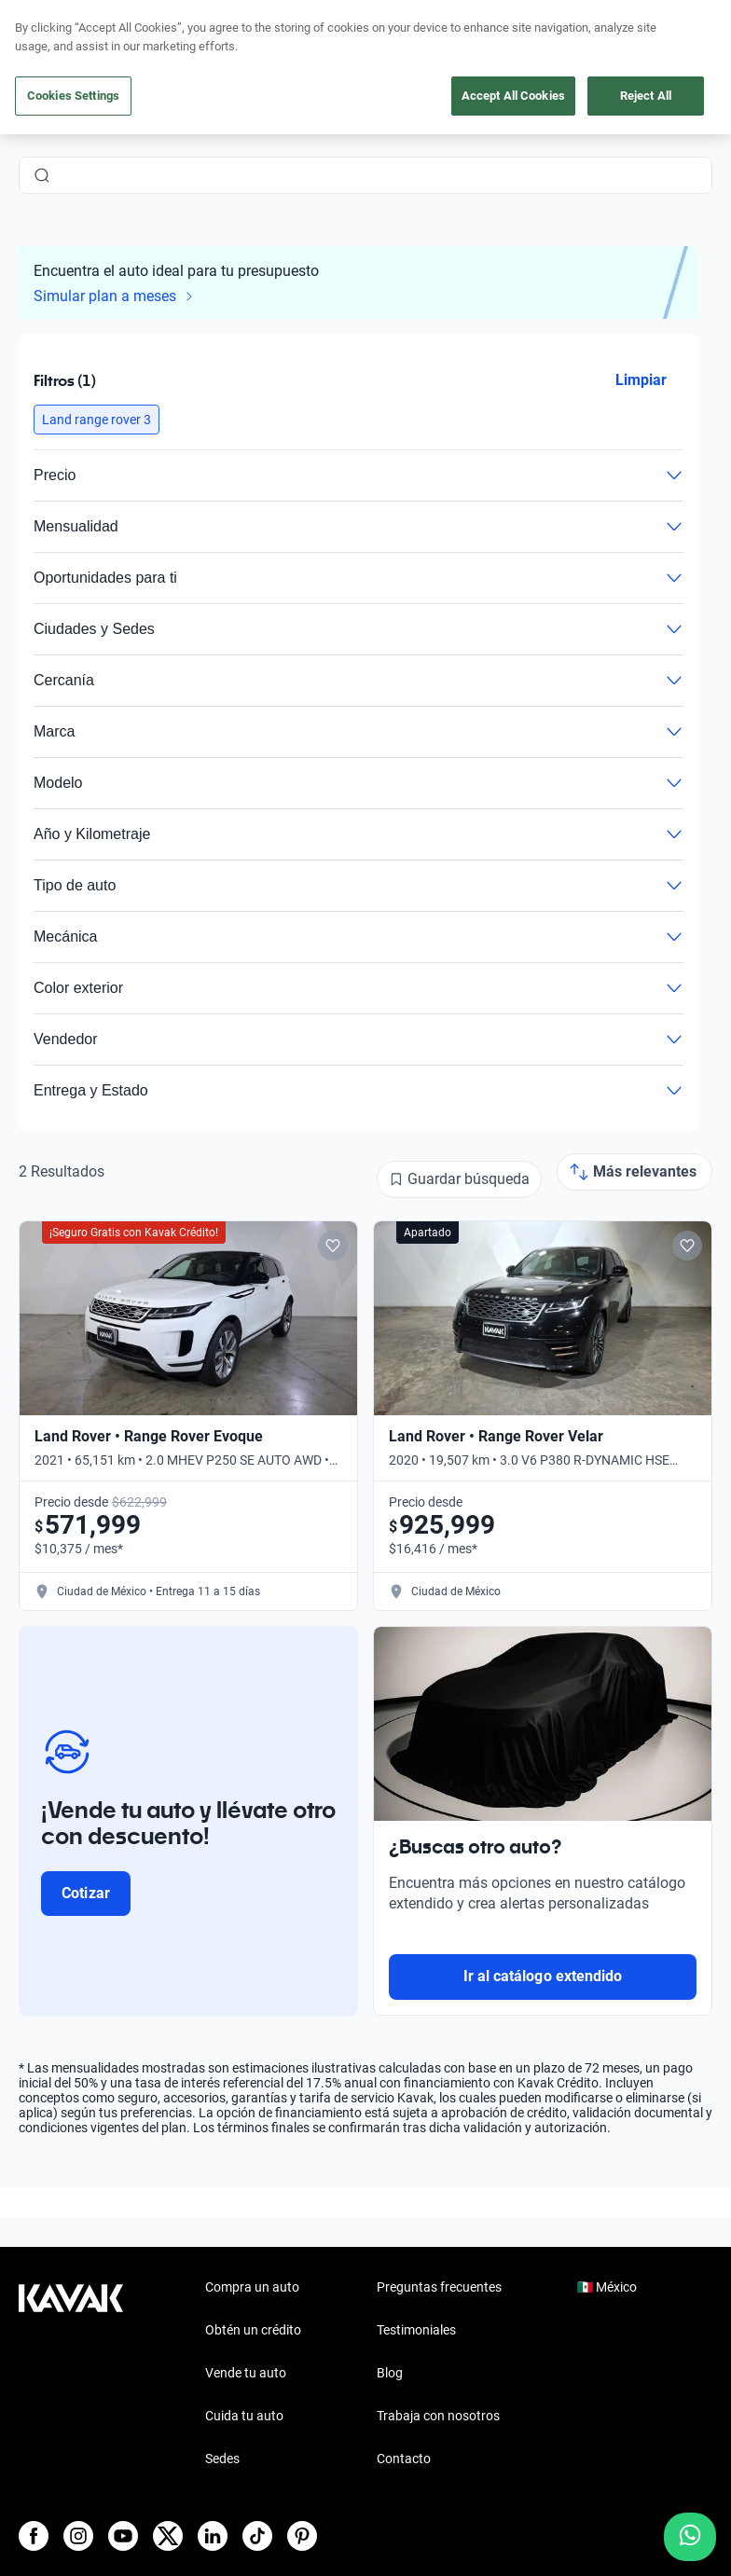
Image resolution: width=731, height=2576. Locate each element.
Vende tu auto (245, 2372)
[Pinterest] (302, 2536)
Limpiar (641, 380)
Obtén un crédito (253, 2329)
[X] (168, 2536)
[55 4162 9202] (623, 56)
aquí (510, 14)
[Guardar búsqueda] (459, 1179)
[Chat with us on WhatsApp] (690, 2537)
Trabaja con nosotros (438, 2415)
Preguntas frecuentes (439, 2287)
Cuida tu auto (244, 2415)
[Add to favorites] (333, 1245)
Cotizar (85, 1893)
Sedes (222, 2458)
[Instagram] (78, 2536)
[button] (96, 419)
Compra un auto (252, 2287)
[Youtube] (123, 2536)
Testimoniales (416, 2329)
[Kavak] (45, 56)
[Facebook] (33, 2536)
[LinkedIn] (213, 2536)
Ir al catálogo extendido (542, 1976)
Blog (390, 2372)
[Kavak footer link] (71, 2374)
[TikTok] (257, 2536)
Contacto (404, 2458)
